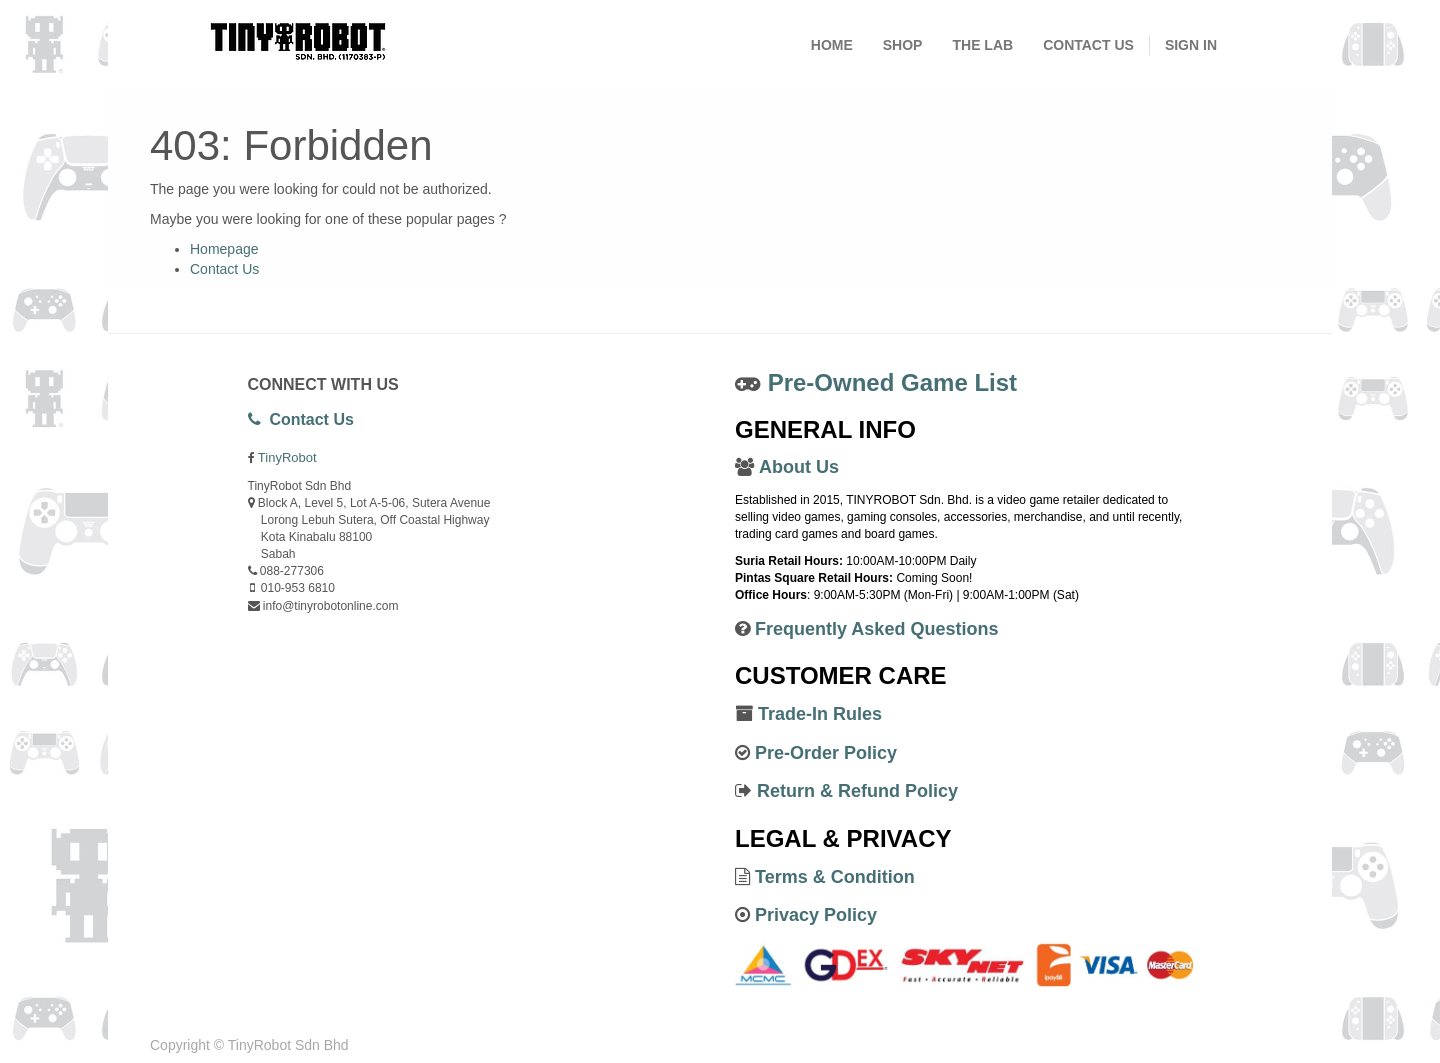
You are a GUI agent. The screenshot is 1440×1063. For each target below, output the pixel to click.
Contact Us (224, 269)
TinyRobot (287, 457)
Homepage (224, 249)
